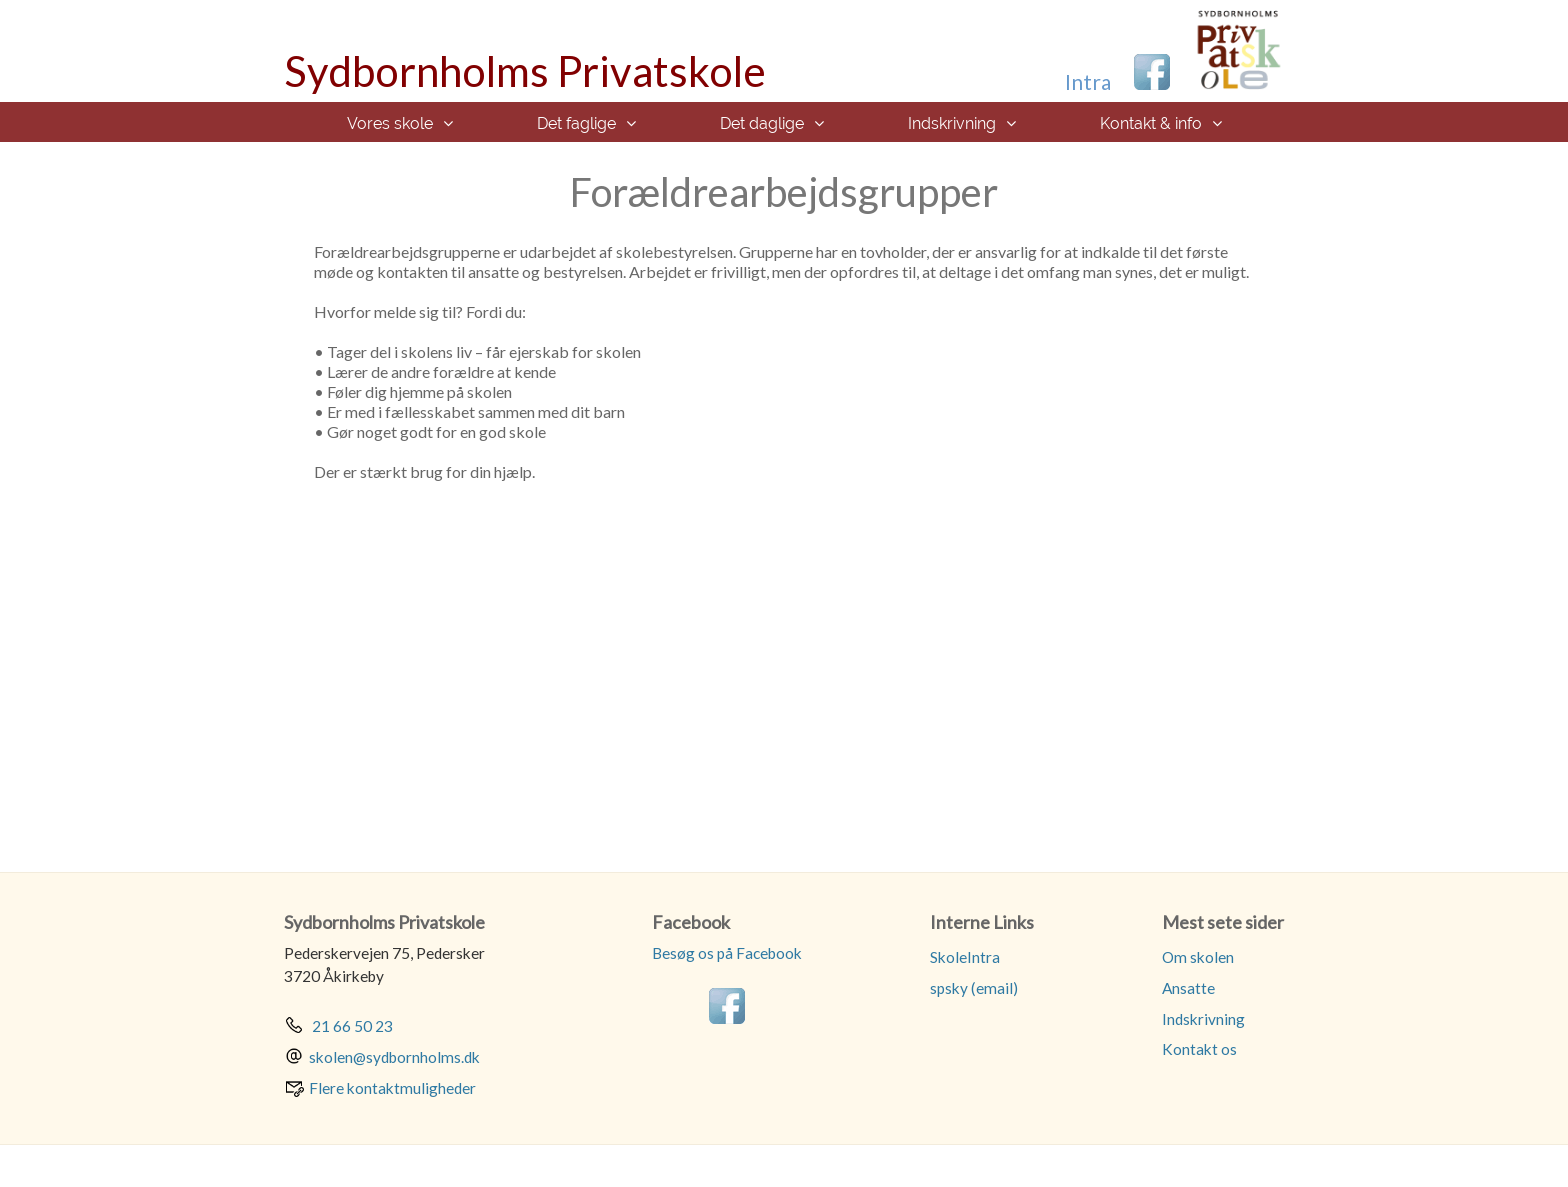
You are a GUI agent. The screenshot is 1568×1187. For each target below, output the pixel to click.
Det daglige (762, 123)
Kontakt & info (1151, 123)
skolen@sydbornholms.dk (394, 1057)
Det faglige (576, 123)
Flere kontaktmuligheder (392, 1088)
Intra (1088, 81)
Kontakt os (1199, 1049)
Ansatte (1188, 988)
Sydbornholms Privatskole (525, 71)
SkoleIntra (965, 957)
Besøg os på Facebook (727, 953)
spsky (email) (974, 988)
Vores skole (390, 123)
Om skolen (1198, 957)
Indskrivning (952, 123)
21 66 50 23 (351, 1026)
